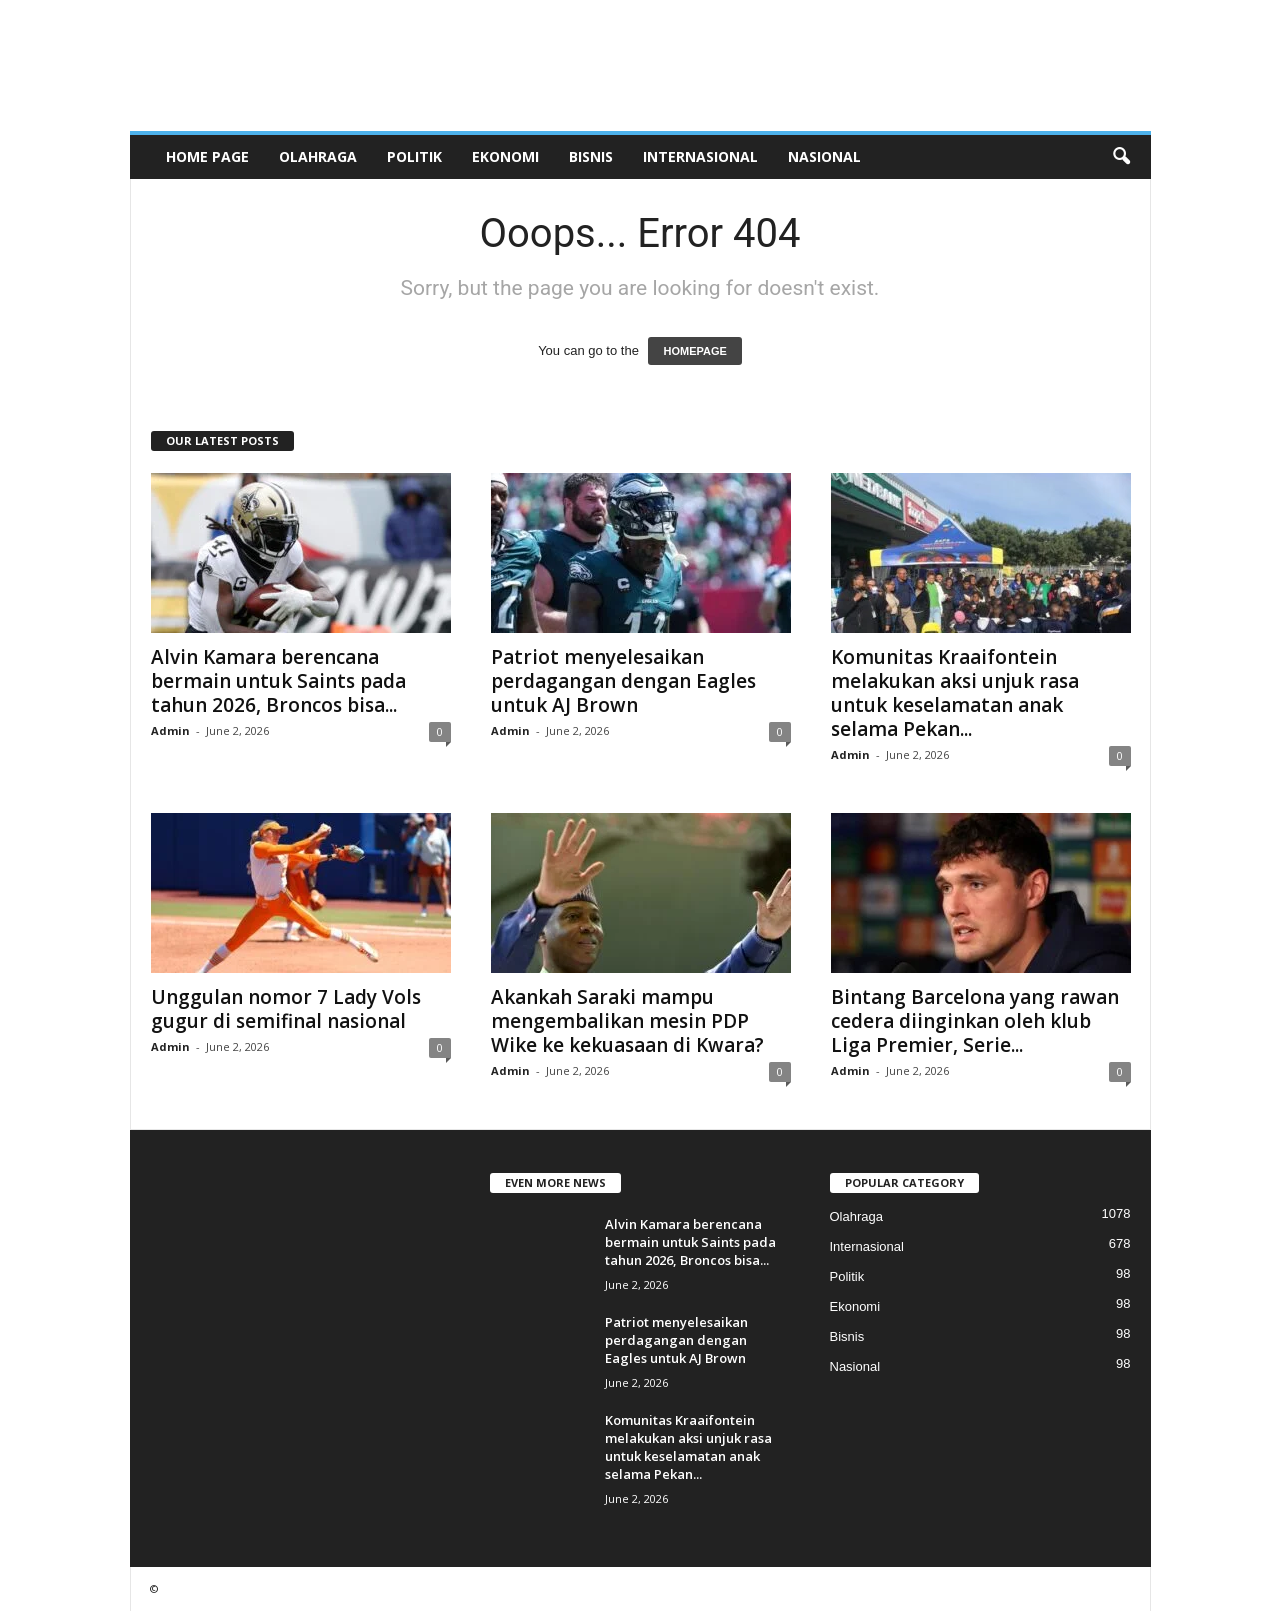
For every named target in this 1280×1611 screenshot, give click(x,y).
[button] (1121, 157)
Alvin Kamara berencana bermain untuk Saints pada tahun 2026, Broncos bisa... (278, 681)
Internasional (700, 156)
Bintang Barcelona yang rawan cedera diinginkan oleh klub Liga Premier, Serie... (975, 1021)
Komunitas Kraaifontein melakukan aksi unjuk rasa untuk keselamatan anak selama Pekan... (955, 693)
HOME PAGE (207, 156)
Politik (414, 156)
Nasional (824, 156)
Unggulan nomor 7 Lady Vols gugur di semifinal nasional (286, 1009)
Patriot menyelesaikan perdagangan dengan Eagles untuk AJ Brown (623, 681)
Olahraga (318, 156)
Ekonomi (505, 156)
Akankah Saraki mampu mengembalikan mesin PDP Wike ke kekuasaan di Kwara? (627, 1021)
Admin (170, 730)
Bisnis (591, 156)
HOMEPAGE (694, 351)
